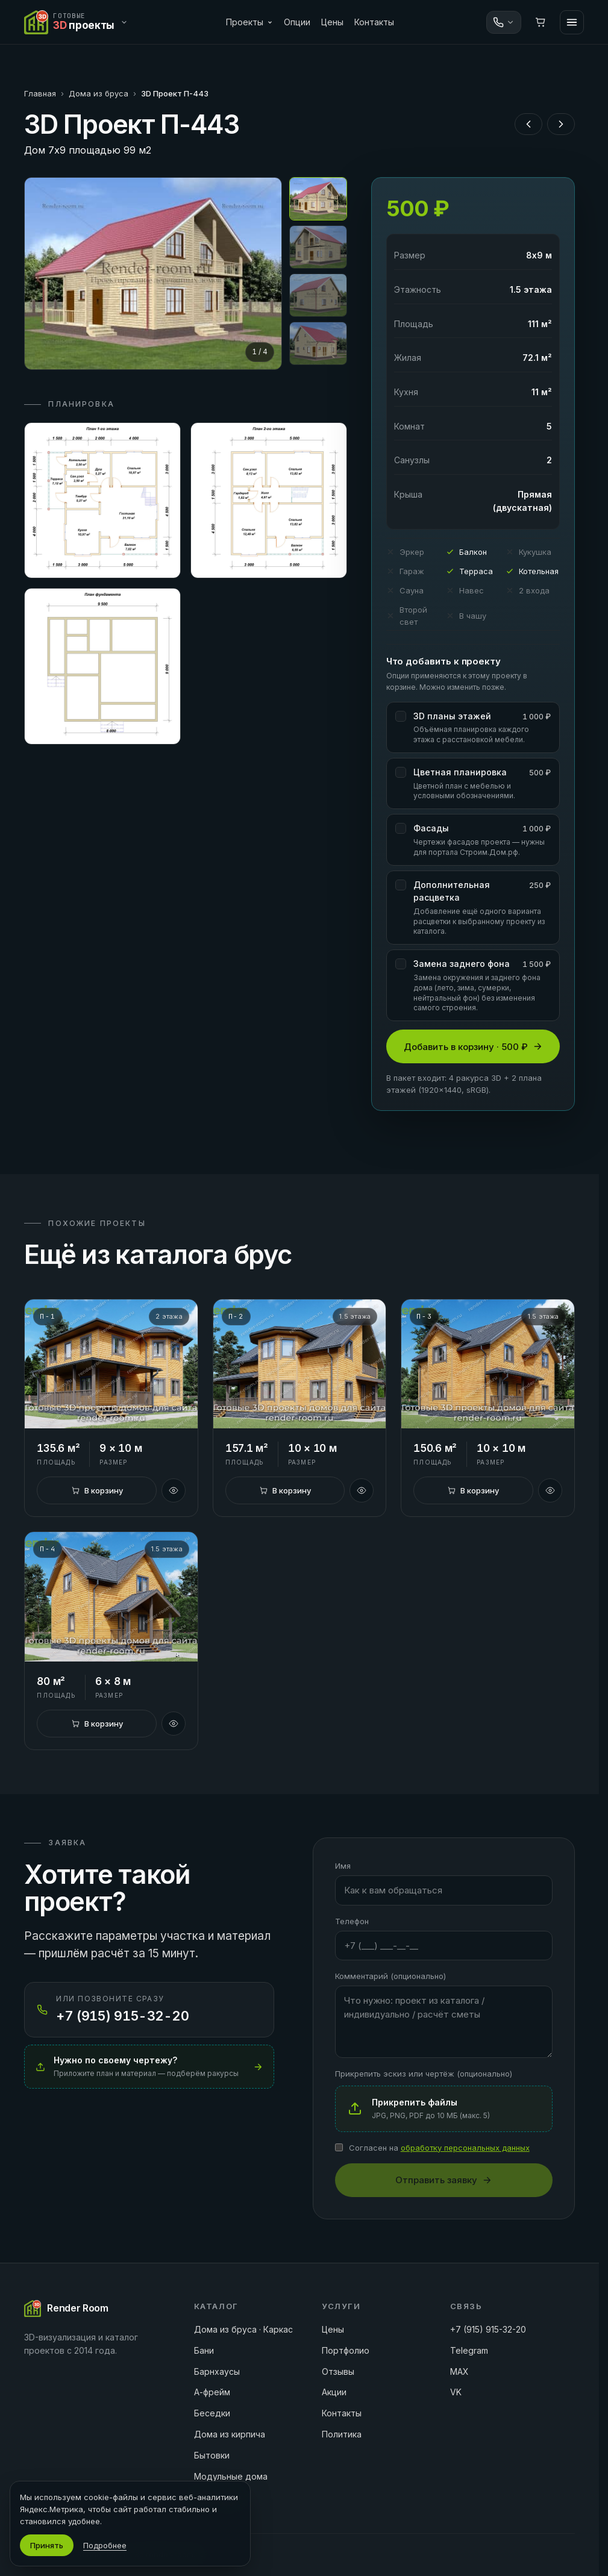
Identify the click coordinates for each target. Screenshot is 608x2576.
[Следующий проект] (561, 124)
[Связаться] (503, 22)
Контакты (374, 22)
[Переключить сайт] (79, 22)
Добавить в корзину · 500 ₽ (473, 1046)
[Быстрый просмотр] (173, 1490)
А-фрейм (212, 2392)
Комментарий (390, 1976)
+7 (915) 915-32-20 (488, 2329)
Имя (343, 1866)
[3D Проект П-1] (111, 1364)
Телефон (352, 1921)
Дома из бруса (98, 93)
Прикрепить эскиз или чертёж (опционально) (423, 2073)
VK (456, 2392)
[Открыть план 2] (268, 500)
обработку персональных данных (465, 2147)
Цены (332, 22)
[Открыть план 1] (102, 500)
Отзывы (338, 2371)
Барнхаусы (217, 2371)
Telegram (469, 2350)
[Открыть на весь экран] (153, 273)
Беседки (212, 2413)
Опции (297, 22)
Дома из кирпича (229, 2434)
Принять (46, 2545)
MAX (459, 2371)
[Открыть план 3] (102, 666)
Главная (40, 93)
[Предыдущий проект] (528, 124)
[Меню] (572, 22)
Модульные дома (231, 2476)
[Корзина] (540, 22)
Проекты (249, 22)
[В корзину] (96, 1490)
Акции (334, 2392)
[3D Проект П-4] (111, 1597)
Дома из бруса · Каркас (243, 2329)
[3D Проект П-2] (299, 1364)
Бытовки (212, 2455)
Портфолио (345, 2350)
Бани (204, 2350)
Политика (342, 2434)
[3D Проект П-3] (487, 1364)
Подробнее (105, 2545)
